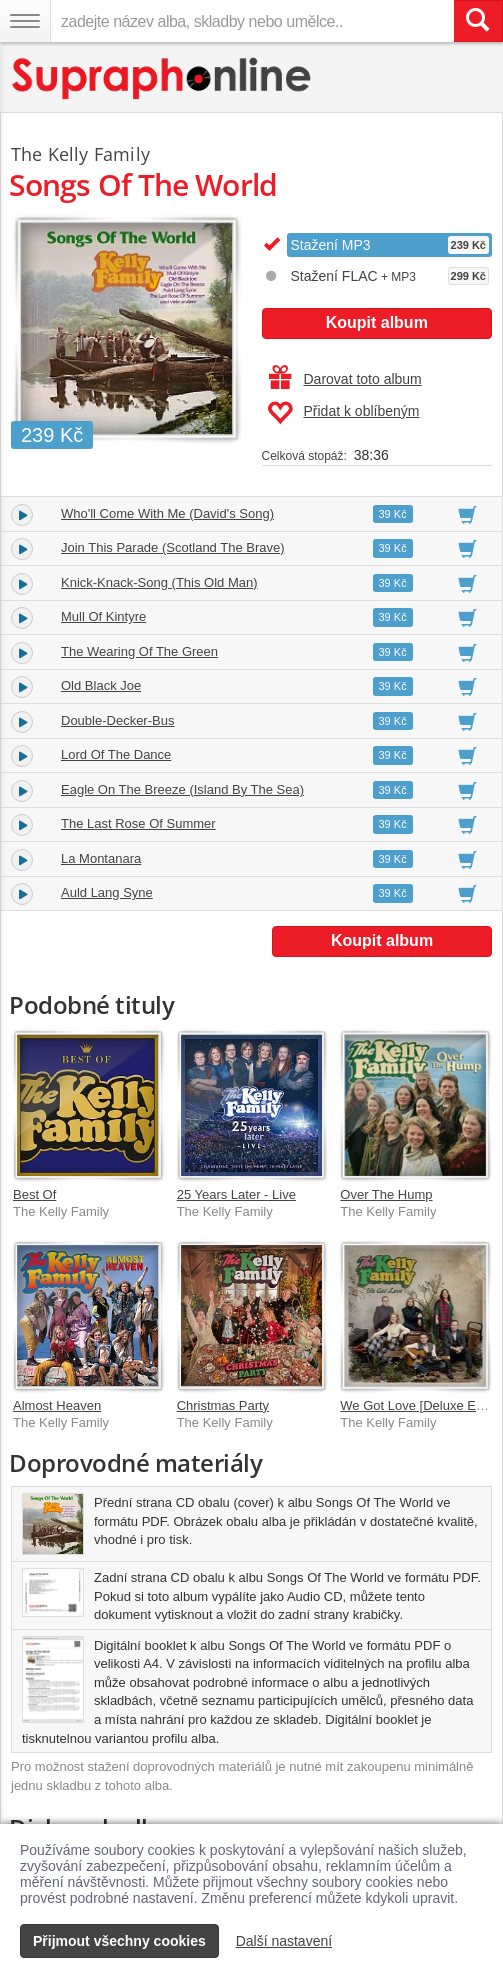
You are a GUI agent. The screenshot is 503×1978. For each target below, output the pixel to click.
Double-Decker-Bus (117, 720)
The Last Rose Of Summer (138, 823)
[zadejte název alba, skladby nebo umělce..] (252, 21)
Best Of (34, 1194)
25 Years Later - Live (236, 1194)
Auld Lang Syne (107, 892)
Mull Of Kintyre (103, 616)
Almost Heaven (57, 1405)
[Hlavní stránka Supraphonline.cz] (162, 78)
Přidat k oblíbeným (343, 413)
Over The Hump (386, 1194)
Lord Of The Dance (116, 754)
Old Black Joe (101, 685)
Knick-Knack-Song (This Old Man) (159, 582)
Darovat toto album (345, 379)
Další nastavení (284, 1941)
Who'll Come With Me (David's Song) (167, 513)
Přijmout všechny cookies (119, 1941)
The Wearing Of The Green (139, 651)
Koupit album (377, 322)
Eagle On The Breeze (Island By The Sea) (182, 789)
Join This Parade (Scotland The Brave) (173, 547)
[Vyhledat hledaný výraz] (478, 21)
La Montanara (101, 858)
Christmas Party (223, 1405)
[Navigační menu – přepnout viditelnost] (25, 21)
